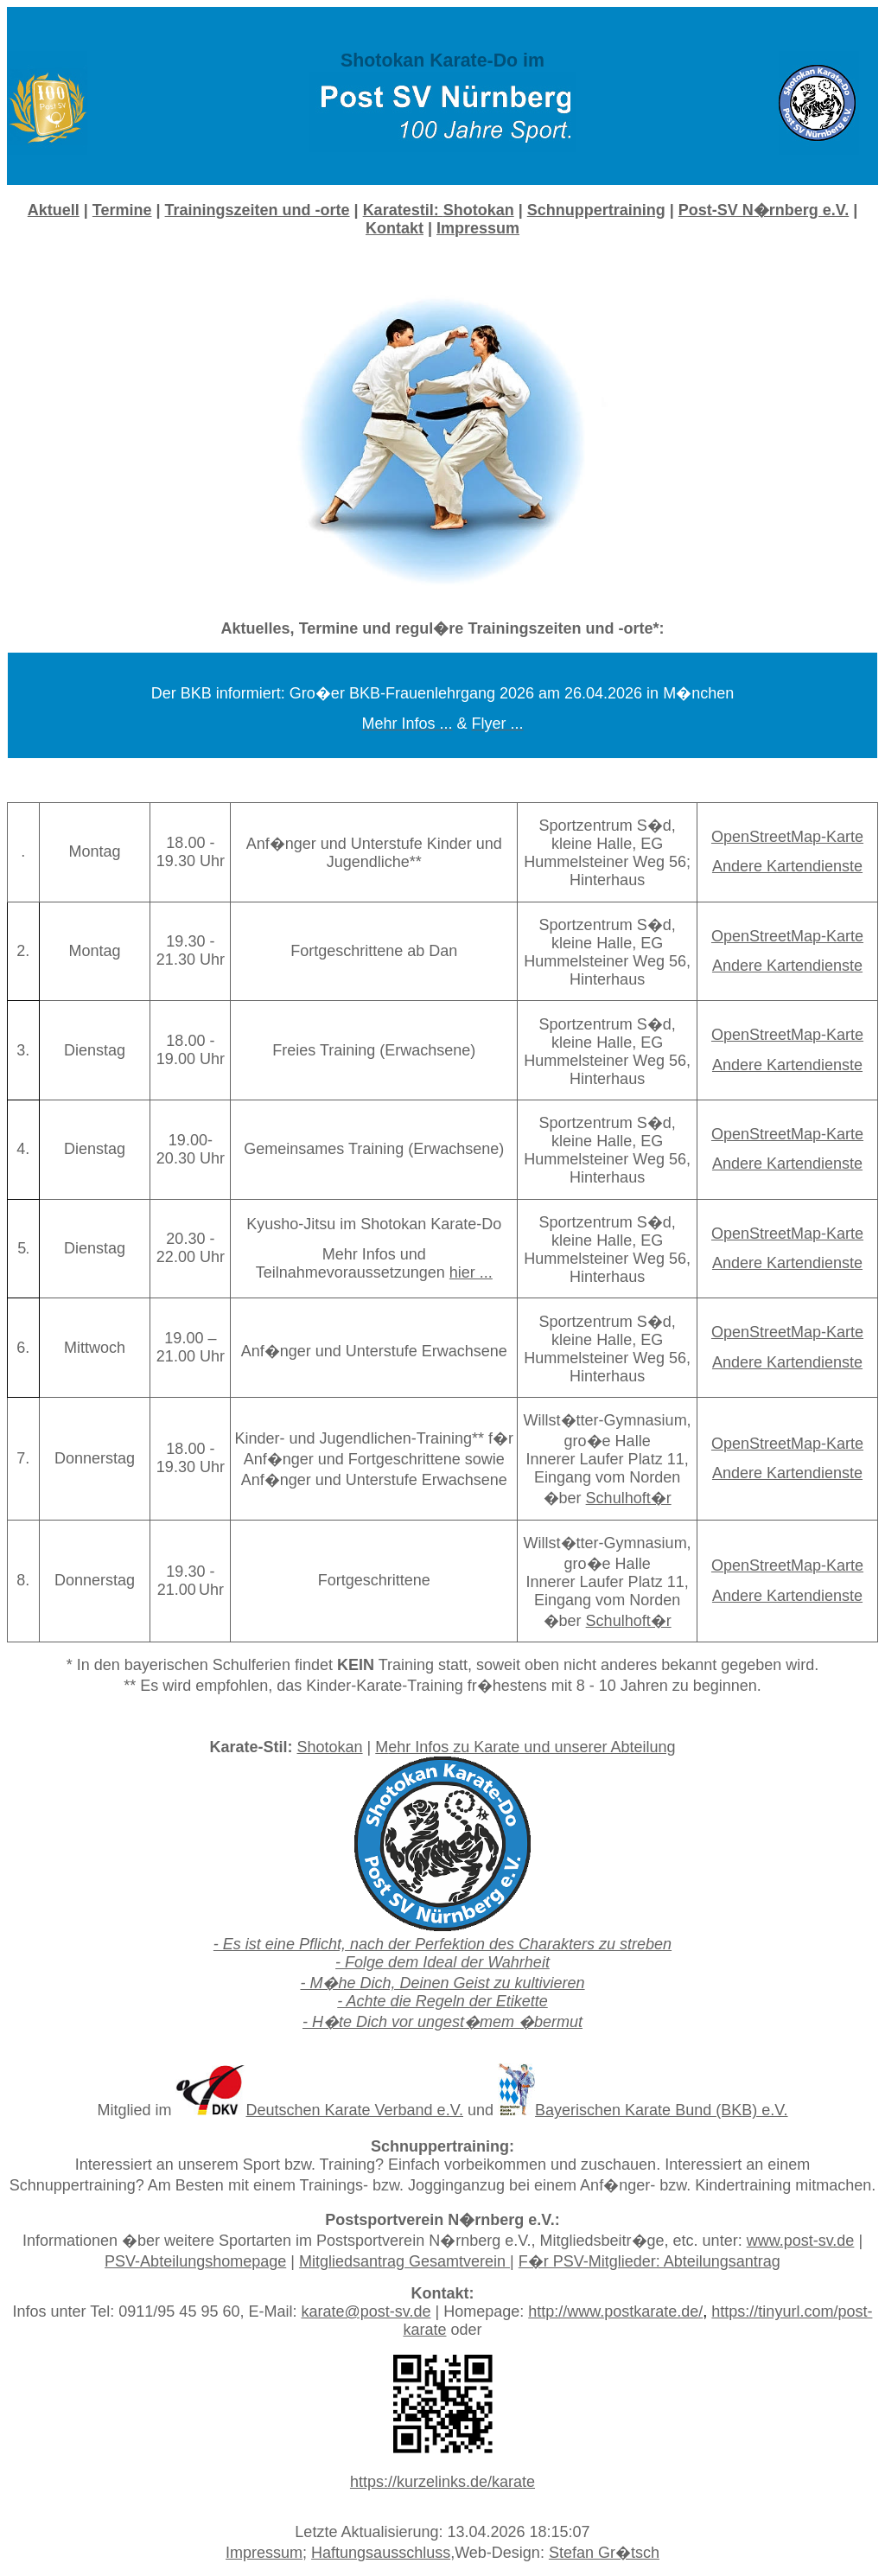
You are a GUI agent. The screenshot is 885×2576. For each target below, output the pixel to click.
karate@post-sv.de (365, 2311)
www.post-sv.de (801, 2240)
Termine (122, 210)
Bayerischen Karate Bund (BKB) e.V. (661, 2110)
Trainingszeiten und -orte (257, 210)
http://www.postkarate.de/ (615, 2311)
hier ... (471, 1272)
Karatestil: (438, 210)
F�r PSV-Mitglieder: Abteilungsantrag (649, 2261)
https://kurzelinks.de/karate (442, 2481)
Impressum (264, 2552)
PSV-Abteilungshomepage (195, 2261)
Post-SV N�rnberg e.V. (763, 210)
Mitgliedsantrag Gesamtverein (404, 2261)
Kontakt (394, 228)
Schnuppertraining (596, 210)
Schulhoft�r (629, 1498)
